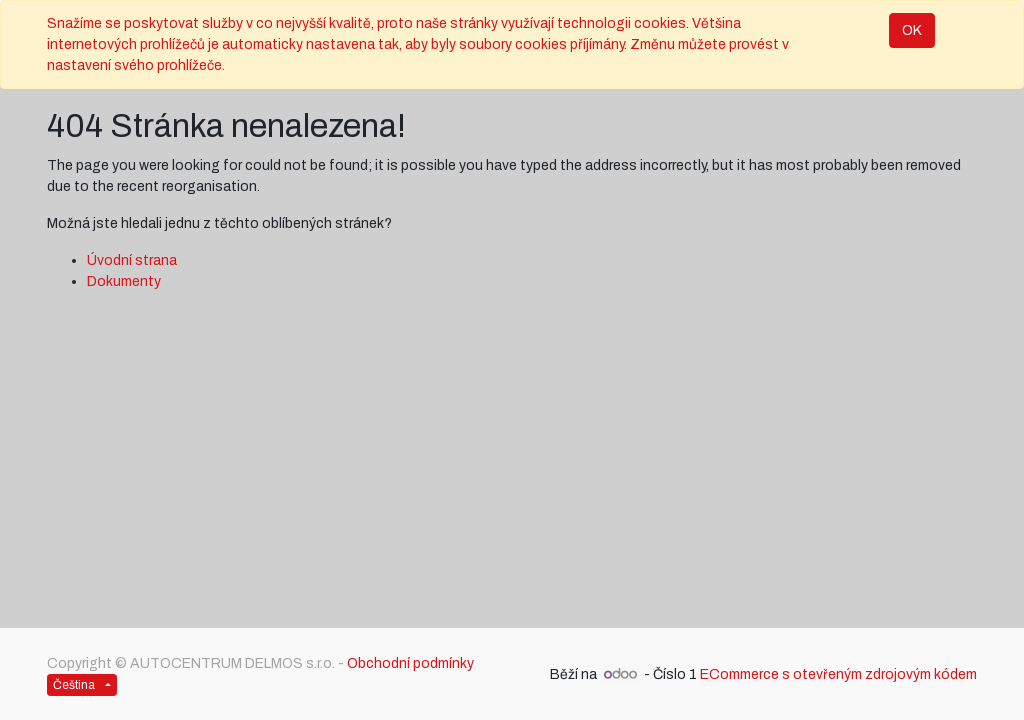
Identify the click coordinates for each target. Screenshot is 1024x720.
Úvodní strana (132, 260)
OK (912, 30)
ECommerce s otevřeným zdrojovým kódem (838, 674)
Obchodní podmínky (410, 663)
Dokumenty (124, 281)
